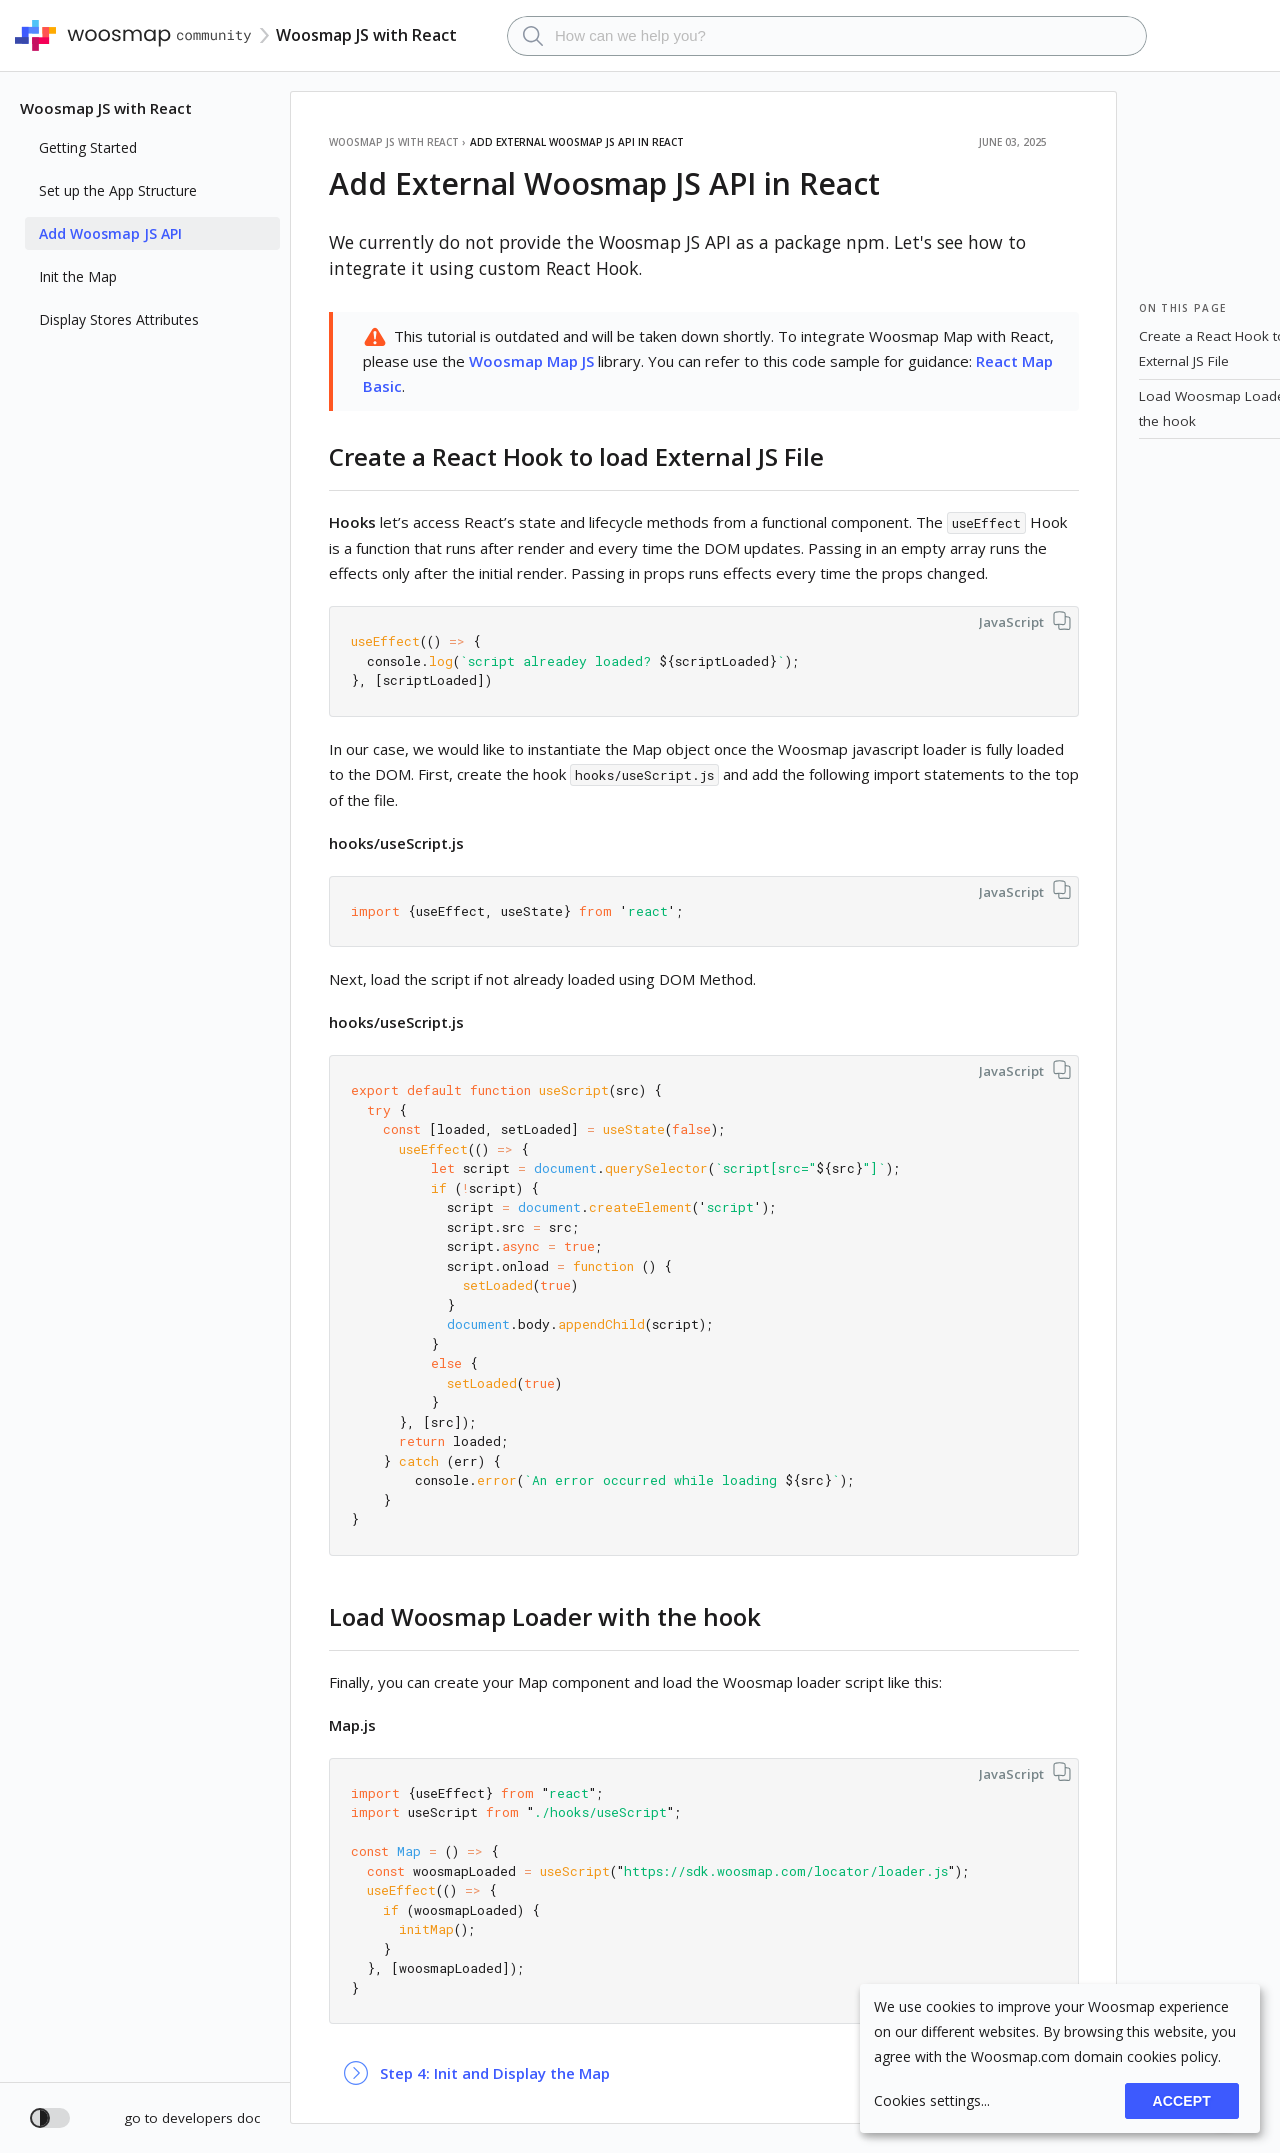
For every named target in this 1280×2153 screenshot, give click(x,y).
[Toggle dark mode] (50, 2118)
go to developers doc (192, 2118)
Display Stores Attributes (119, 319)
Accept (1182, 2101)
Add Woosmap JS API (110, 233)
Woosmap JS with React (106, 108)
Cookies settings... (932, 2100)
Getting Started (88, 147)
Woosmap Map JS (531, 361)
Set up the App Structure (118, 190)
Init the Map (78, 276)
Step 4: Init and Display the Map (495, 2073)
